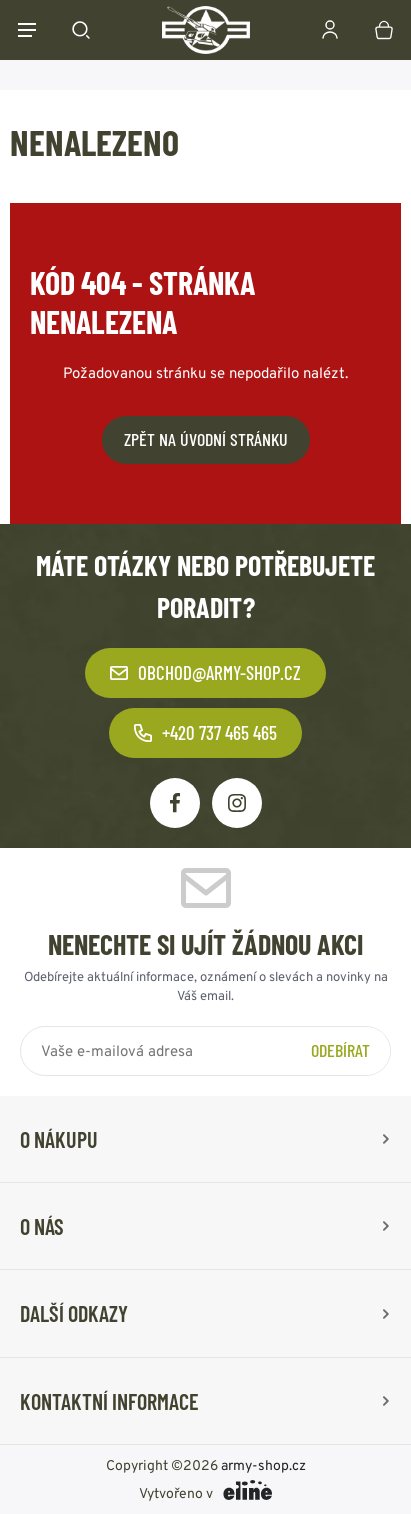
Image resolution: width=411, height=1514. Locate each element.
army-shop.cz (263, 1465)
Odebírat (340, 1050)
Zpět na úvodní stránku (206, 439)
